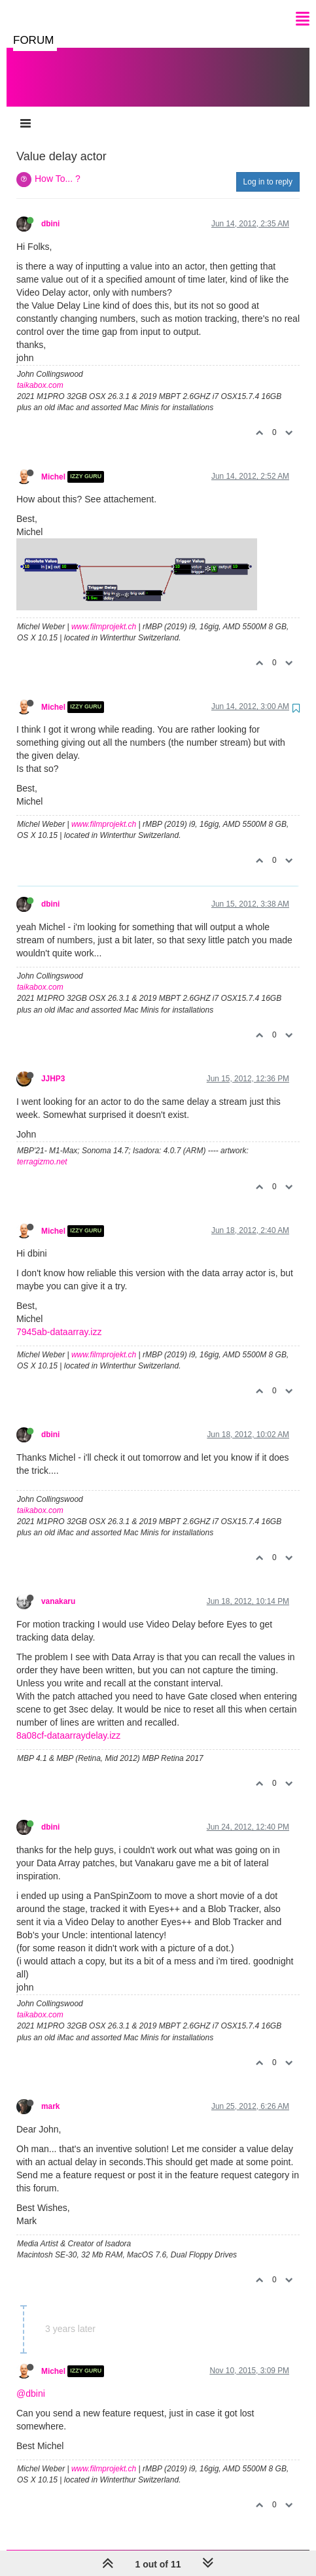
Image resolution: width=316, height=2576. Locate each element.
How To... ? (57, 165)
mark (50, 2093)
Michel (53, 463)
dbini (50, 210)
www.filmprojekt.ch (103, 613)
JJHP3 (53, 1065)
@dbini (30, 2380)
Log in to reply (267, 168)
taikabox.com (40, 372)
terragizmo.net (42, 1148)
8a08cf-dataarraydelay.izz (68, 1722)
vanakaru (58, 1588)
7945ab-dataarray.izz (58, 1319)
